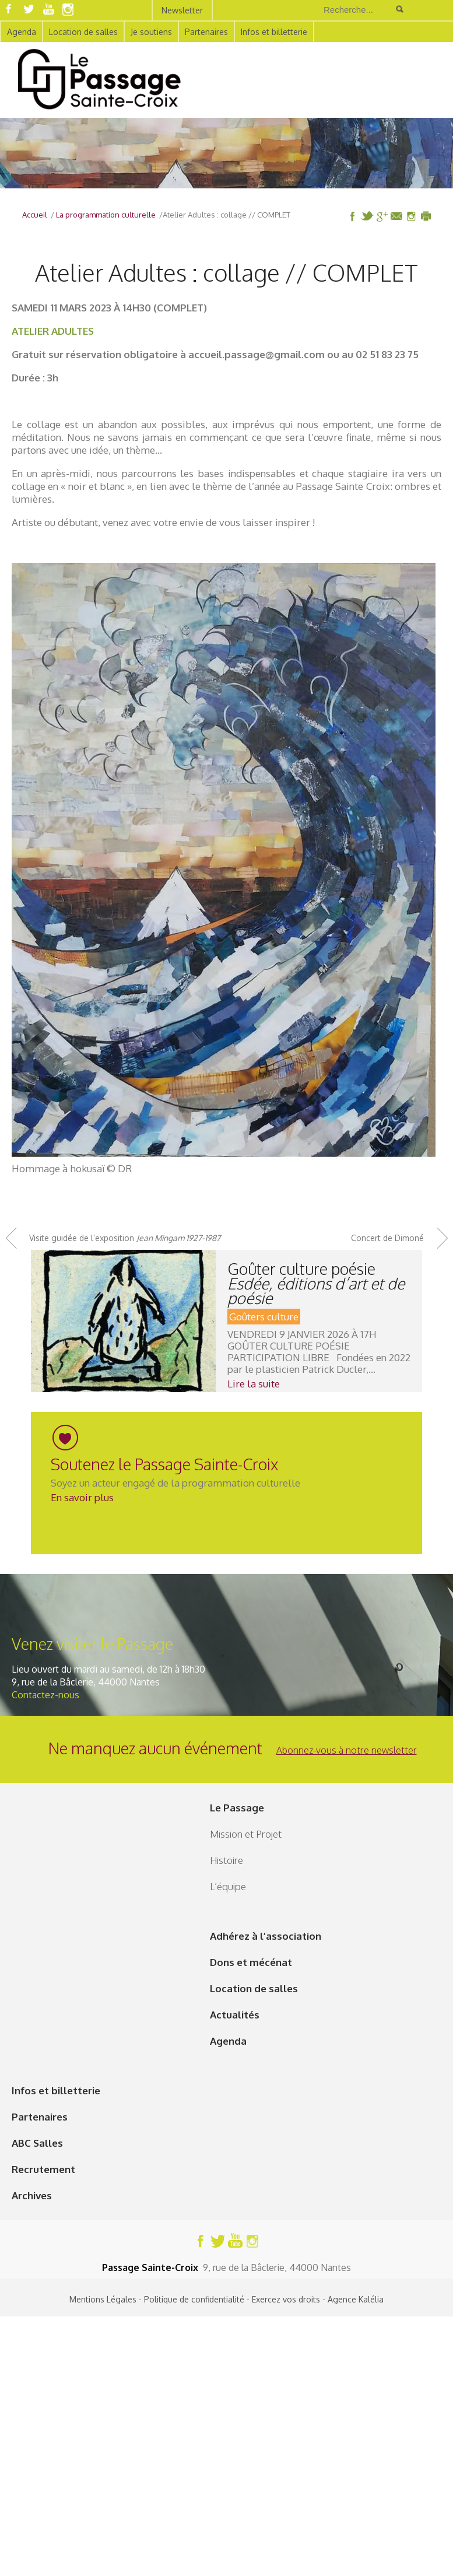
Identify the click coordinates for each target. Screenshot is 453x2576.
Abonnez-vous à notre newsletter (346, 1750)
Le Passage (237, 1808)
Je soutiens (151, 32)
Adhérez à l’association (265, 1936)
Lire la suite (253, 1384)
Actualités (234, 2015)
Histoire (226, 1860)
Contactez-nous (45, 1695)
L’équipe (228, 1886)
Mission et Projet (246, 1834)
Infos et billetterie (274, 32)
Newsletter (182, 10)
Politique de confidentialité (194, 2299)
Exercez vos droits (286, 2299)
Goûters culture (264, 1316)
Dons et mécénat (251, 1962)
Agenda (21, 32)
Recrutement (43, 2169)
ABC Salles (37, 2143)
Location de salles (83, 32)
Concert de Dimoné (387, 1238)
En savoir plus (82, 1497)
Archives (32, 2195)
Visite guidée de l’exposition (124, 1238)
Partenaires (206, 32)
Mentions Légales (102, 2299)
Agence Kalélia (356, 2299)
